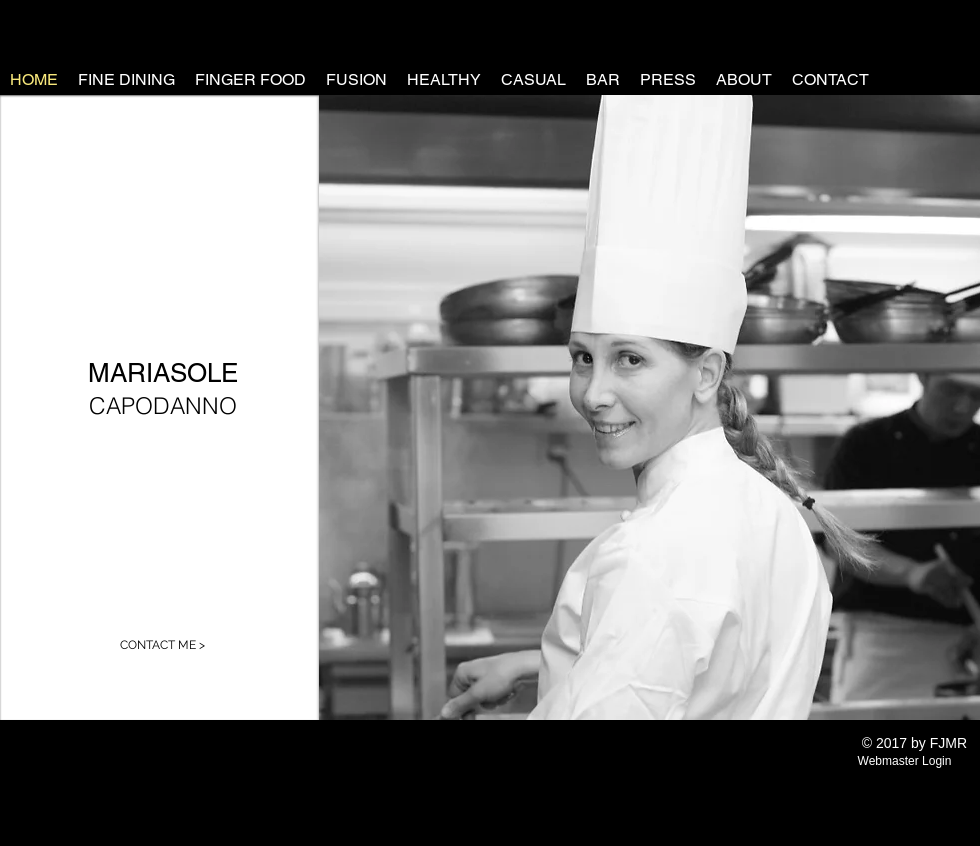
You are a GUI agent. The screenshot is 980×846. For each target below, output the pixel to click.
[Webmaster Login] (904, 761)
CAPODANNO (163, 405)
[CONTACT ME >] (162, 645)
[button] (649, 407)
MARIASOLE (163, 373)
